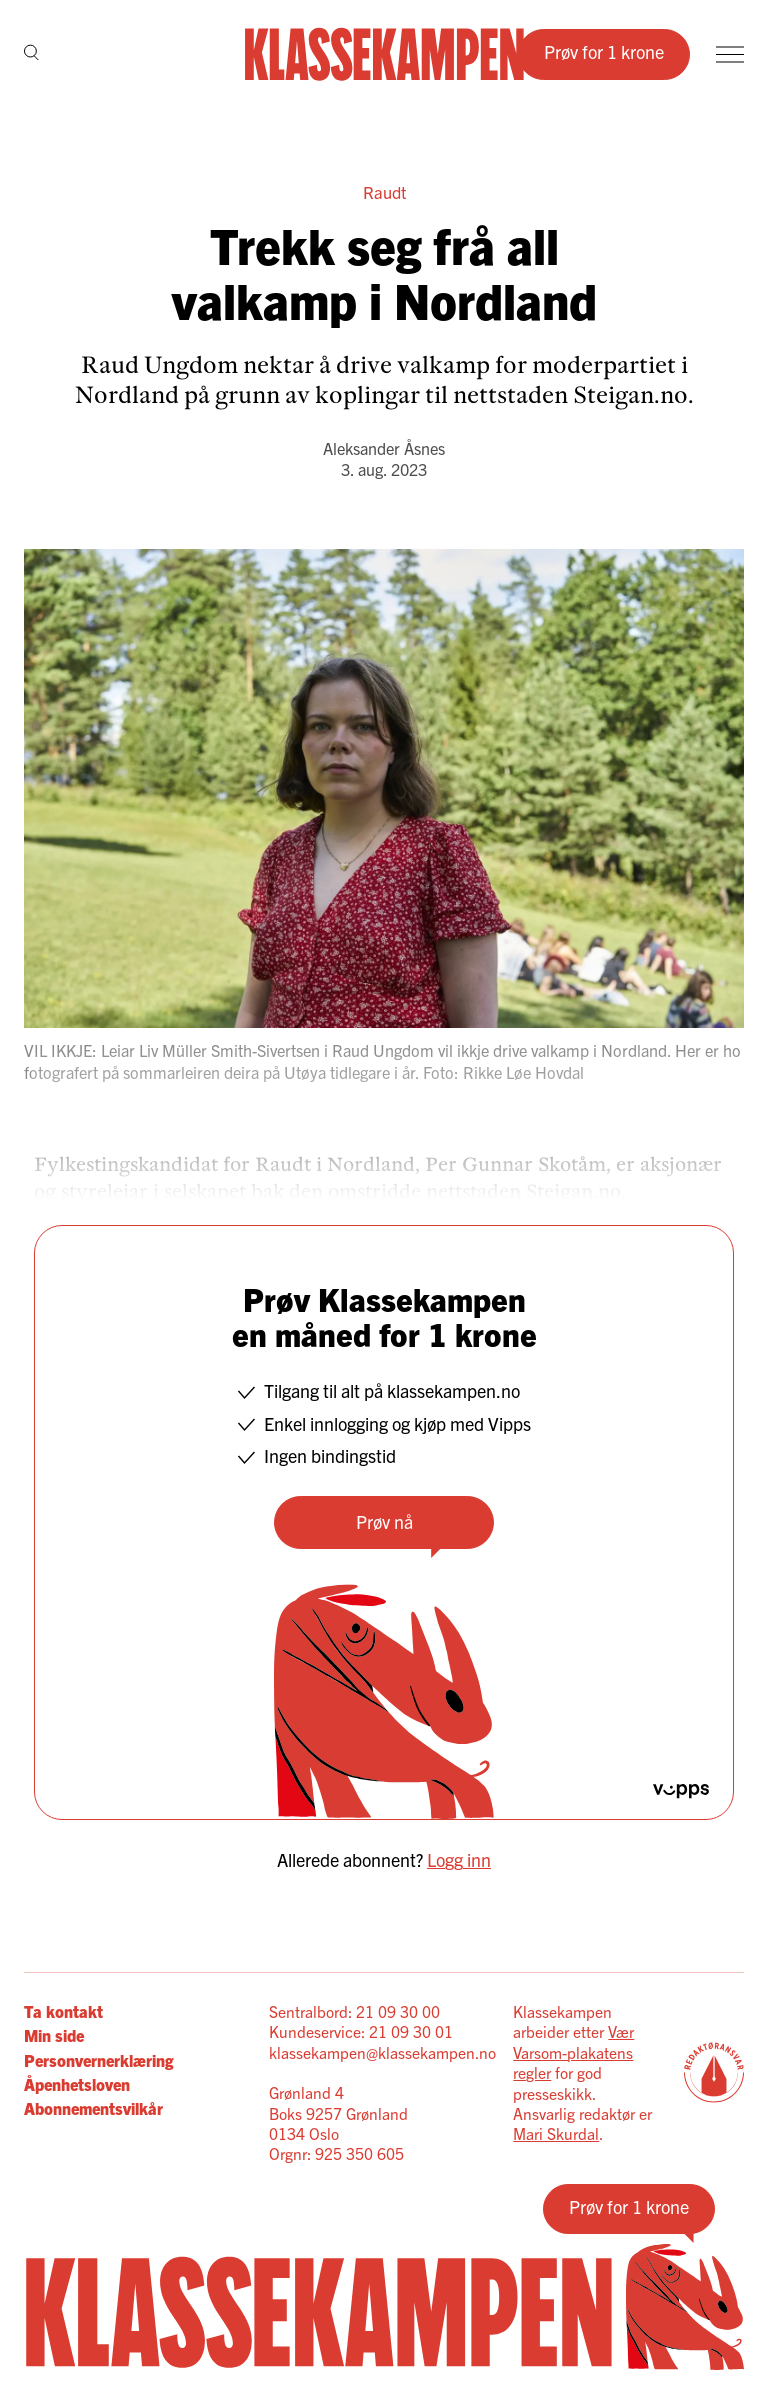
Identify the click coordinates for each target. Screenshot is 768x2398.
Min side (54, 2035)
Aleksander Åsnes (384, 448)
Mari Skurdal (556, 2133)
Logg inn (459, 1859)
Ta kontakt (63, 2011)
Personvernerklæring (98, 2060)
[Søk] (31, 54)
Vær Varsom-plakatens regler (573, 2051)
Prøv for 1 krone (604, 51)
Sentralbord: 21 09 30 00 (354, 2011)
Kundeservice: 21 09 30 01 (361, 2031)
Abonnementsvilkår (93, 2108)
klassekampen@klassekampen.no (382, 2052)
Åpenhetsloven (77, 2084)
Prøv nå (384, 1521)
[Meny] (730, 54)
